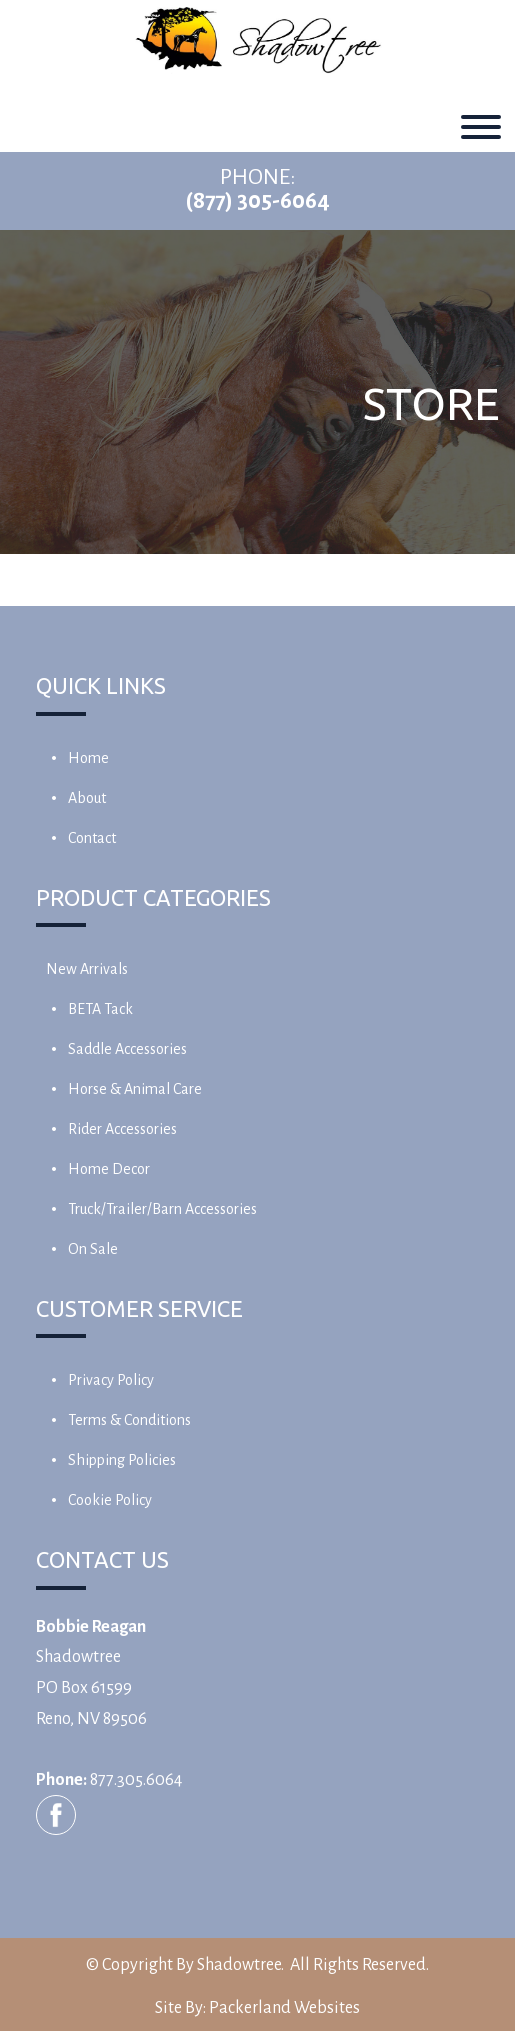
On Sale (93, 1249)
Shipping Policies (122, 1460)
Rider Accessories (122, 1129)
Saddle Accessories (127, 1049)
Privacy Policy (111, 1380)
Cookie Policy (110, 1500)
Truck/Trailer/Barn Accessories (162, 1209)
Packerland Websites (284, 2008)
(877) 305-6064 (257, 201)
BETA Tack (100, 1009)
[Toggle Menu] (481, 127)
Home (88, 758)
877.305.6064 (136, 1780)
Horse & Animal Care (135, 1089)
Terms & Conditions (129, 1420)
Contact (92, 838)
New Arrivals (87, 969)
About (87, 798)
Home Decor (109, 1169)
